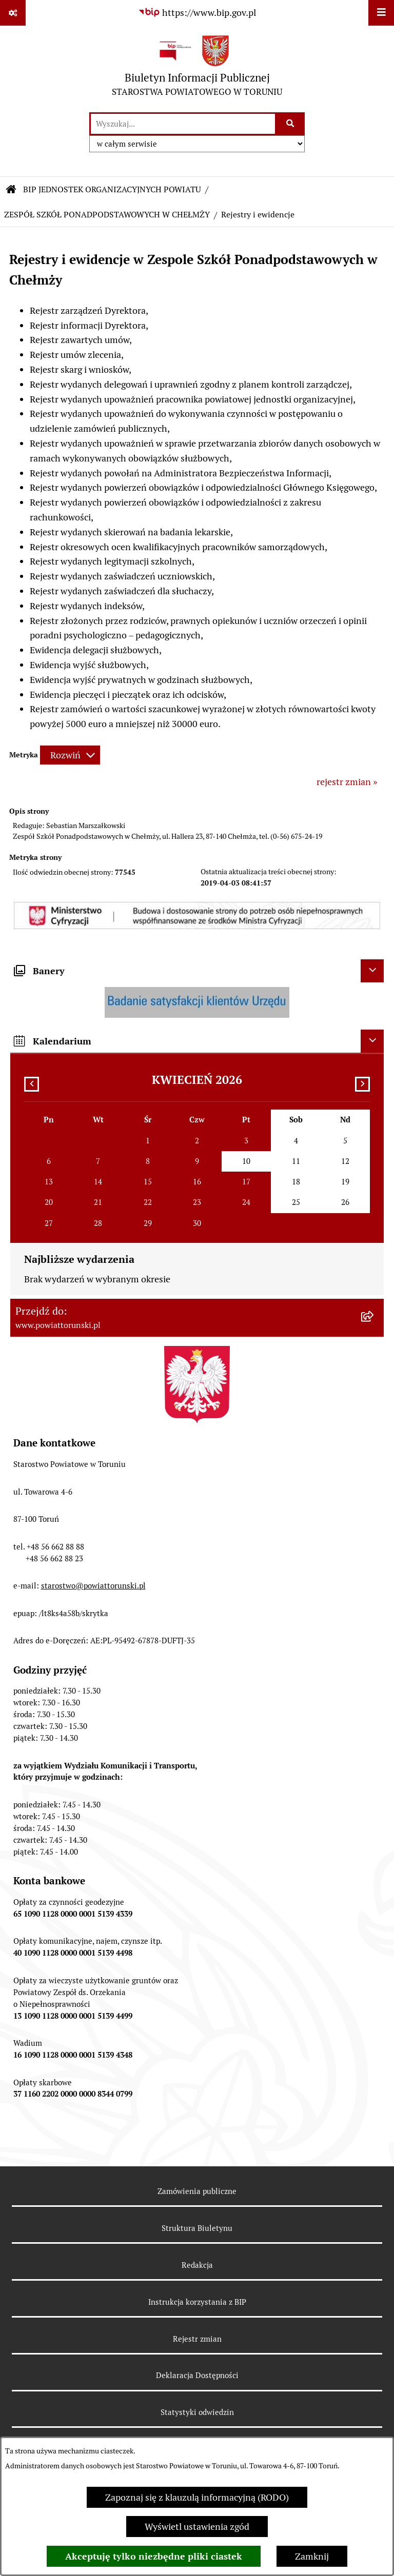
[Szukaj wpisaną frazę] (291, 123)
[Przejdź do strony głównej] (197, 68)
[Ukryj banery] (372, 970)
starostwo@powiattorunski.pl (93, 1586)
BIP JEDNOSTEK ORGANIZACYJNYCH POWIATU (112, 189)
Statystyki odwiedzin (197, 2412)
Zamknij (312, 2556)
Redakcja (197, 2265)
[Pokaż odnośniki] (13, 13)
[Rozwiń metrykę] (70, 755)
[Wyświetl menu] (381, 13)
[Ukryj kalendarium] (372, 1041)
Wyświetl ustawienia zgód (197, 2526)
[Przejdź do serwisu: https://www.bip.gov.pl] (197, 12)
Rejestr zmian (197, 2339)
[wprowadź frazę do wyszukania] (183, 123)
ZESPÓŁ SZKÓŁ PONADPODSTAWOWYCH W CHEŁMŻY (107, 214)
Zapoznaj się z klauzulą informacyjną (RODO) (197, 2497)
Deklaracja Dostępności (197, 2375)
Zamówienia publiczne (197, 2191)
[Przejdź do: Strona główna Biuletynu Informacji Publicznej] (11, 190)
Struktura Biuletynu (197, 2228)
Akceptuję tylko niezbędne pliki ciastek (153, 2556)
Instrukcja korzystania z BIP (197, 2302)
